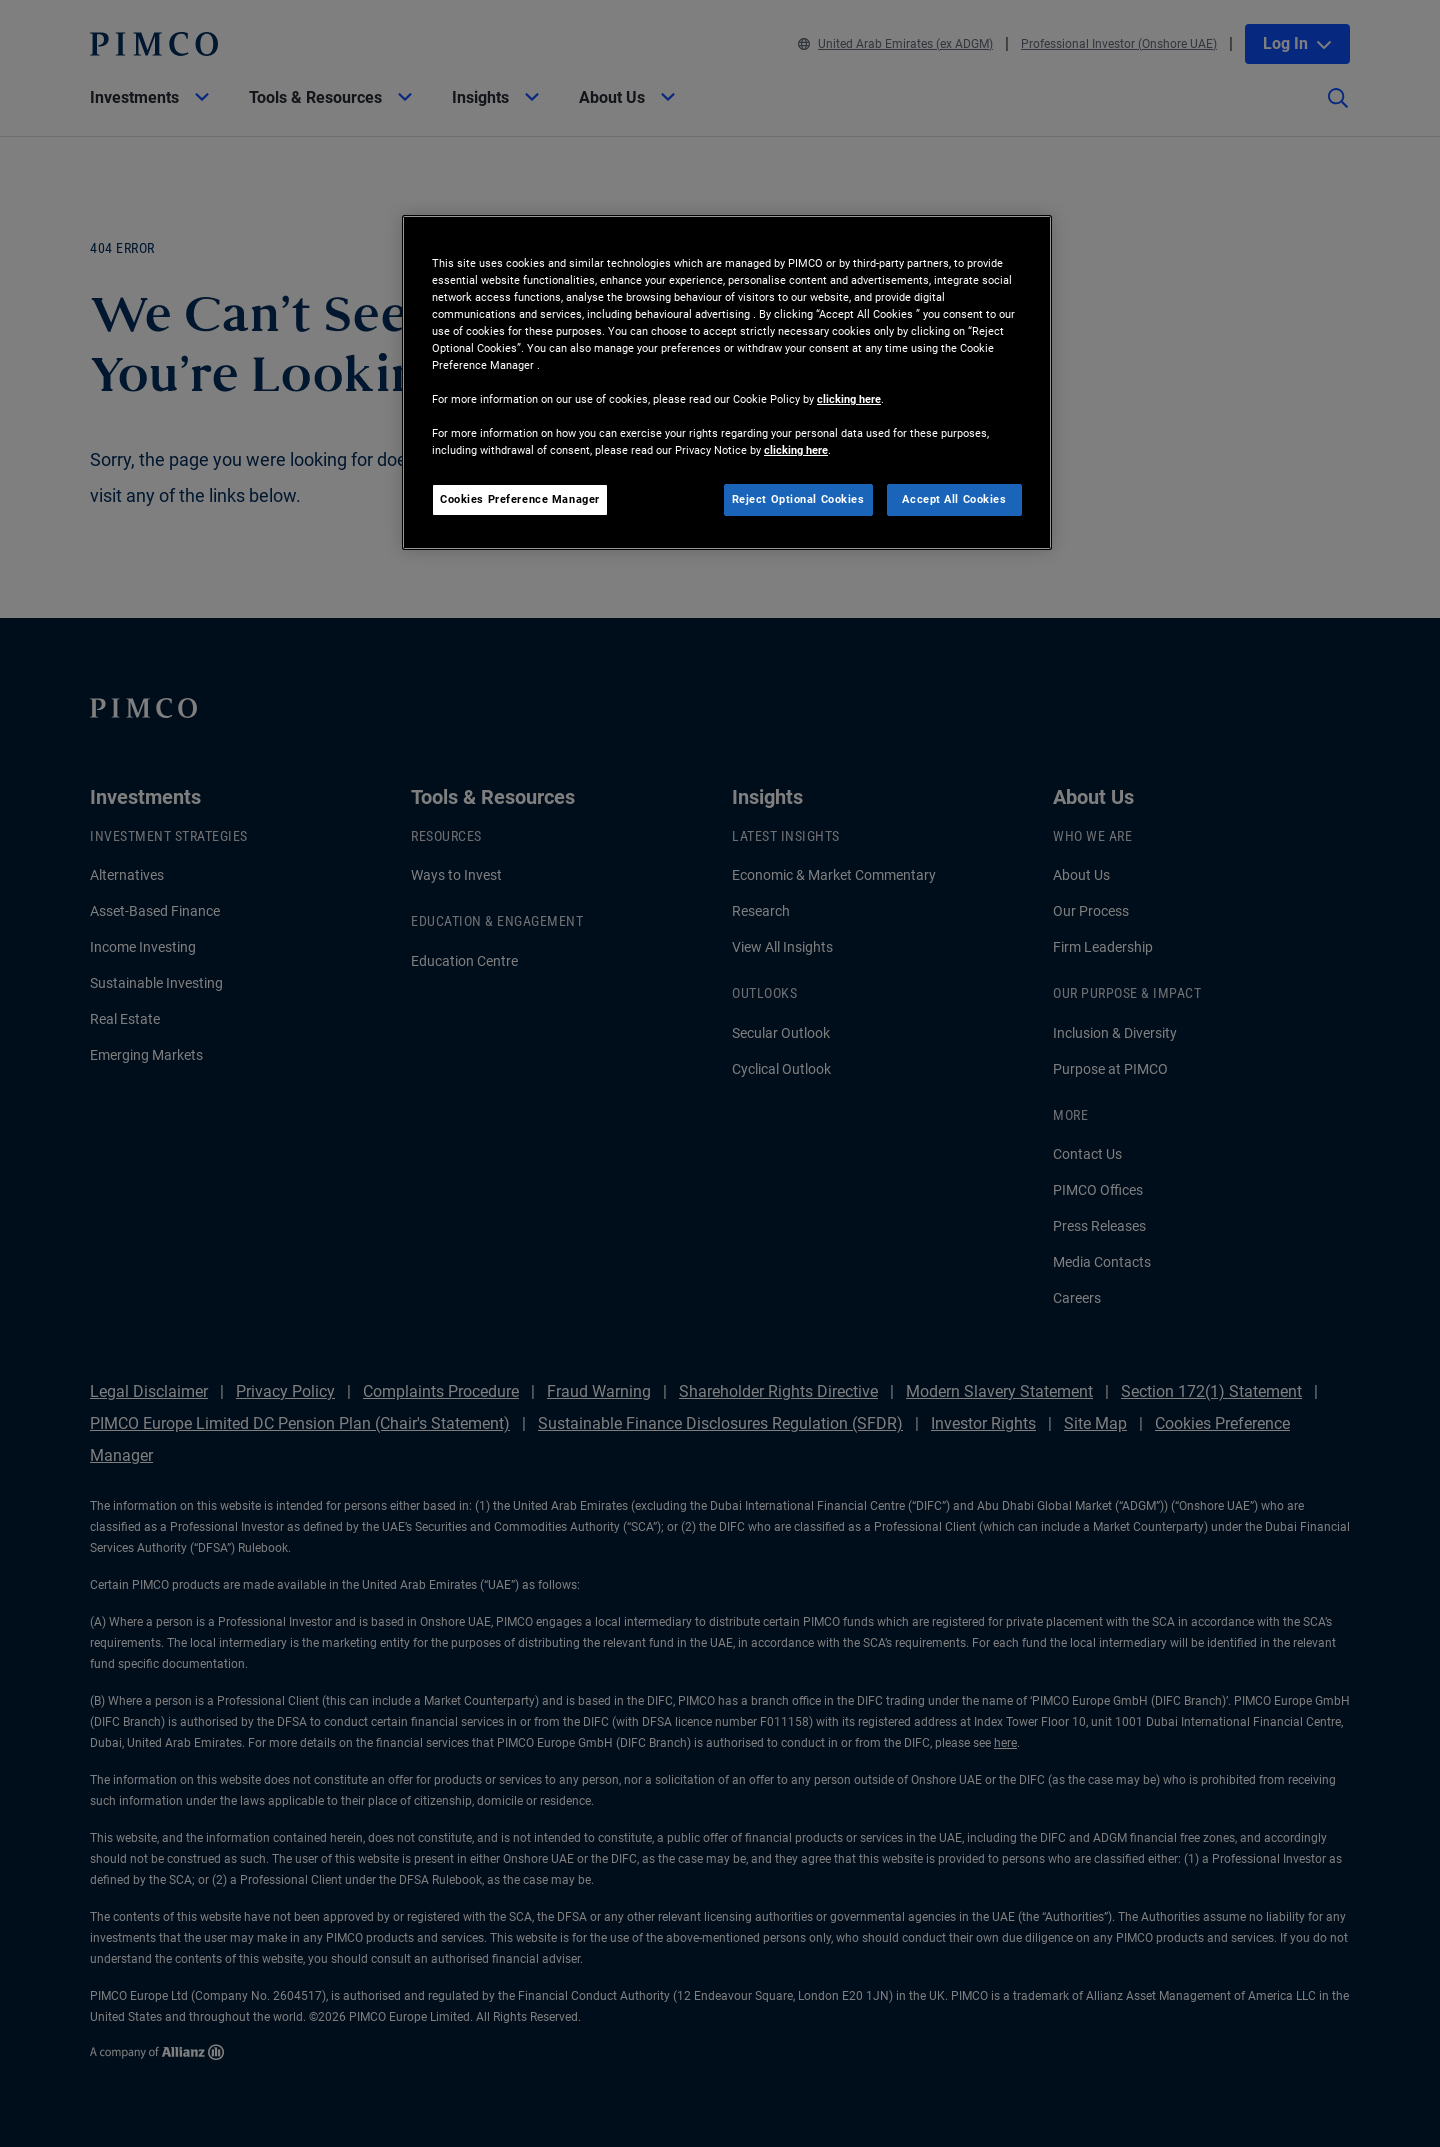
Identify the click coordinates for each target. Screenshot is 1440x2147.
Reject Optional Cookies (798, 499)
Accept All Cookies (954, 499)
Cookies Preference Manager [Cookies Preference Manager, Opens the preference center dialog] (520, 499)
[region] (727, 383)
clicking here (849, 399)
